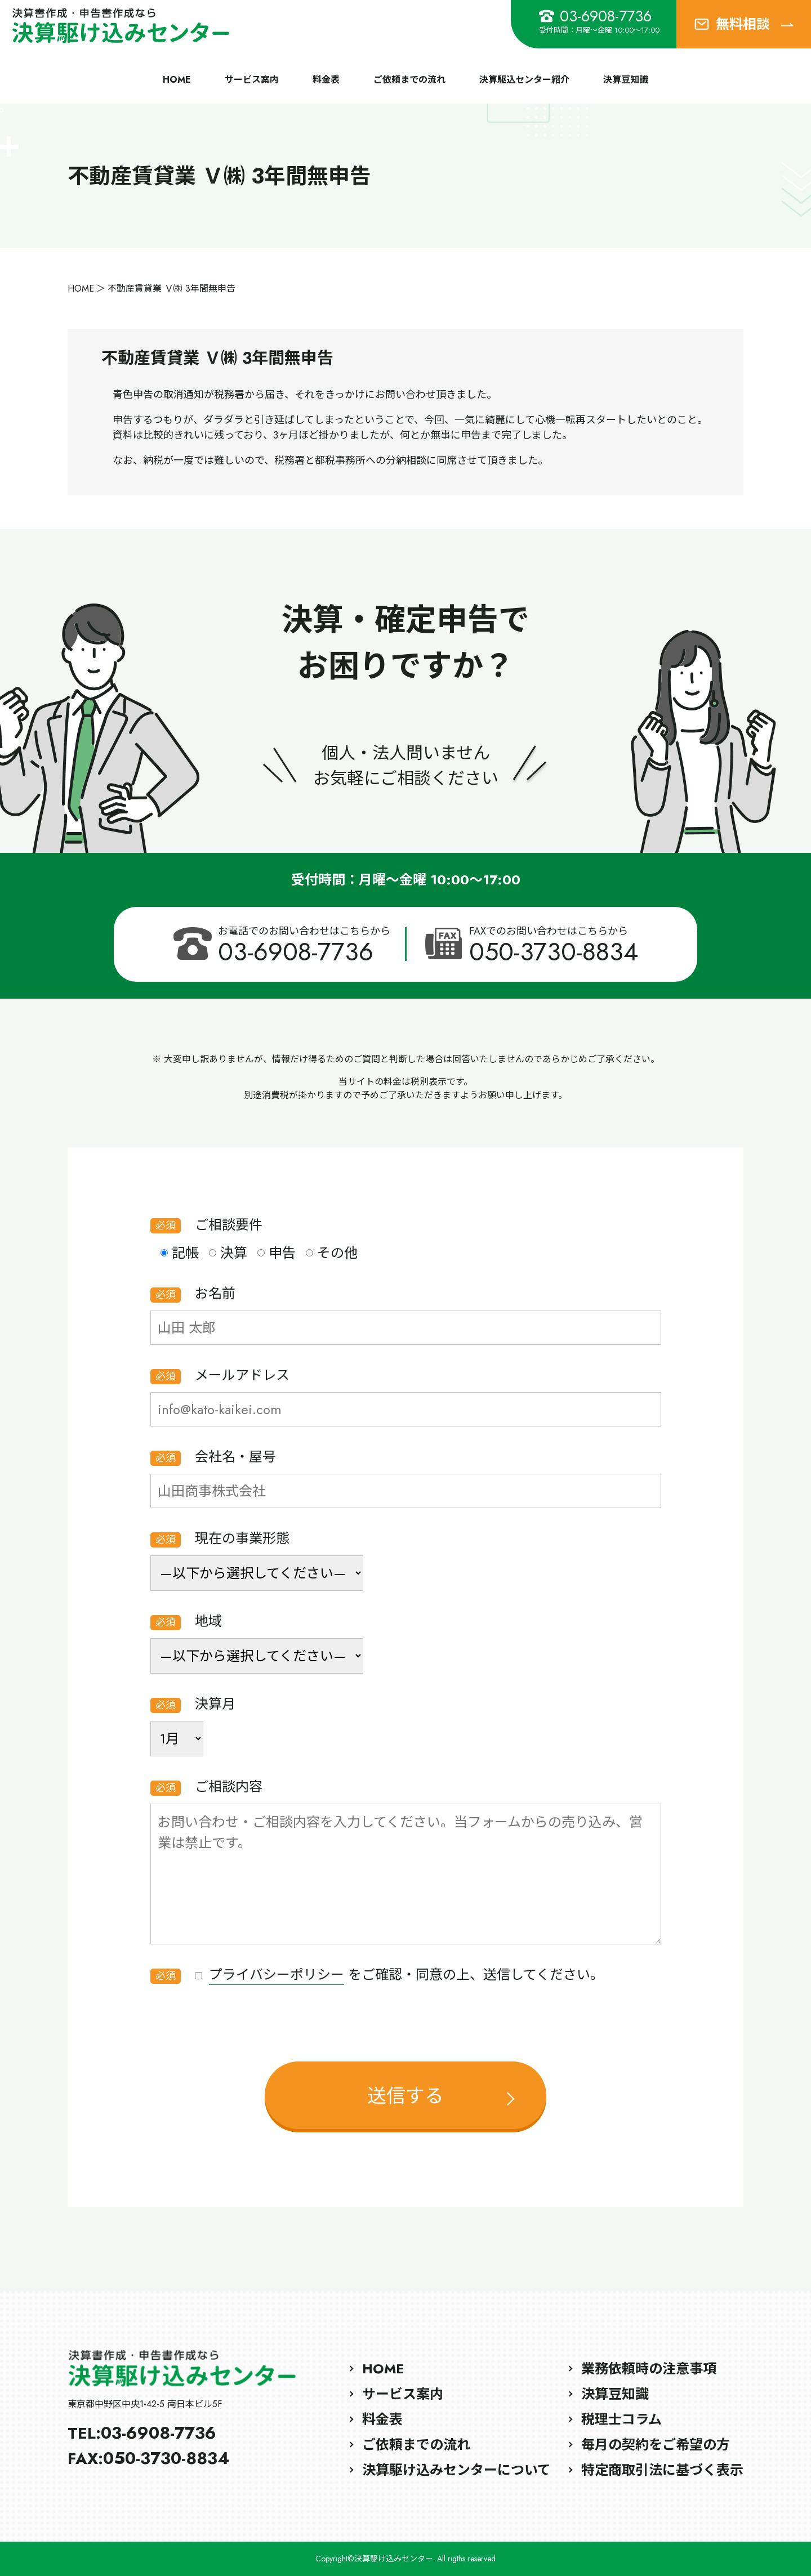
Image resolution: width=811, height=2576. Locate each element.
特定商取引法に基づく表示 (662, 2470)
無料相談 (743, 24)
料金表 (326, 79)
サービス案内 (252, 79)
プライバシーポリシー (276, 1974)
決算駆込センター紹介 (524, 79)
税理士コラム (621, 2419)
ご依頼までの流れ (409, 79)
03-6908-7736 (595, 16)
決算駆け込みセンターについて (456, 2470)
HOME (177, 79)
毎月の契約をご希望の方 (655, 2444)
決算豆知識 (625, 79)
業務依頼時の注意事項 (648, 2368)
